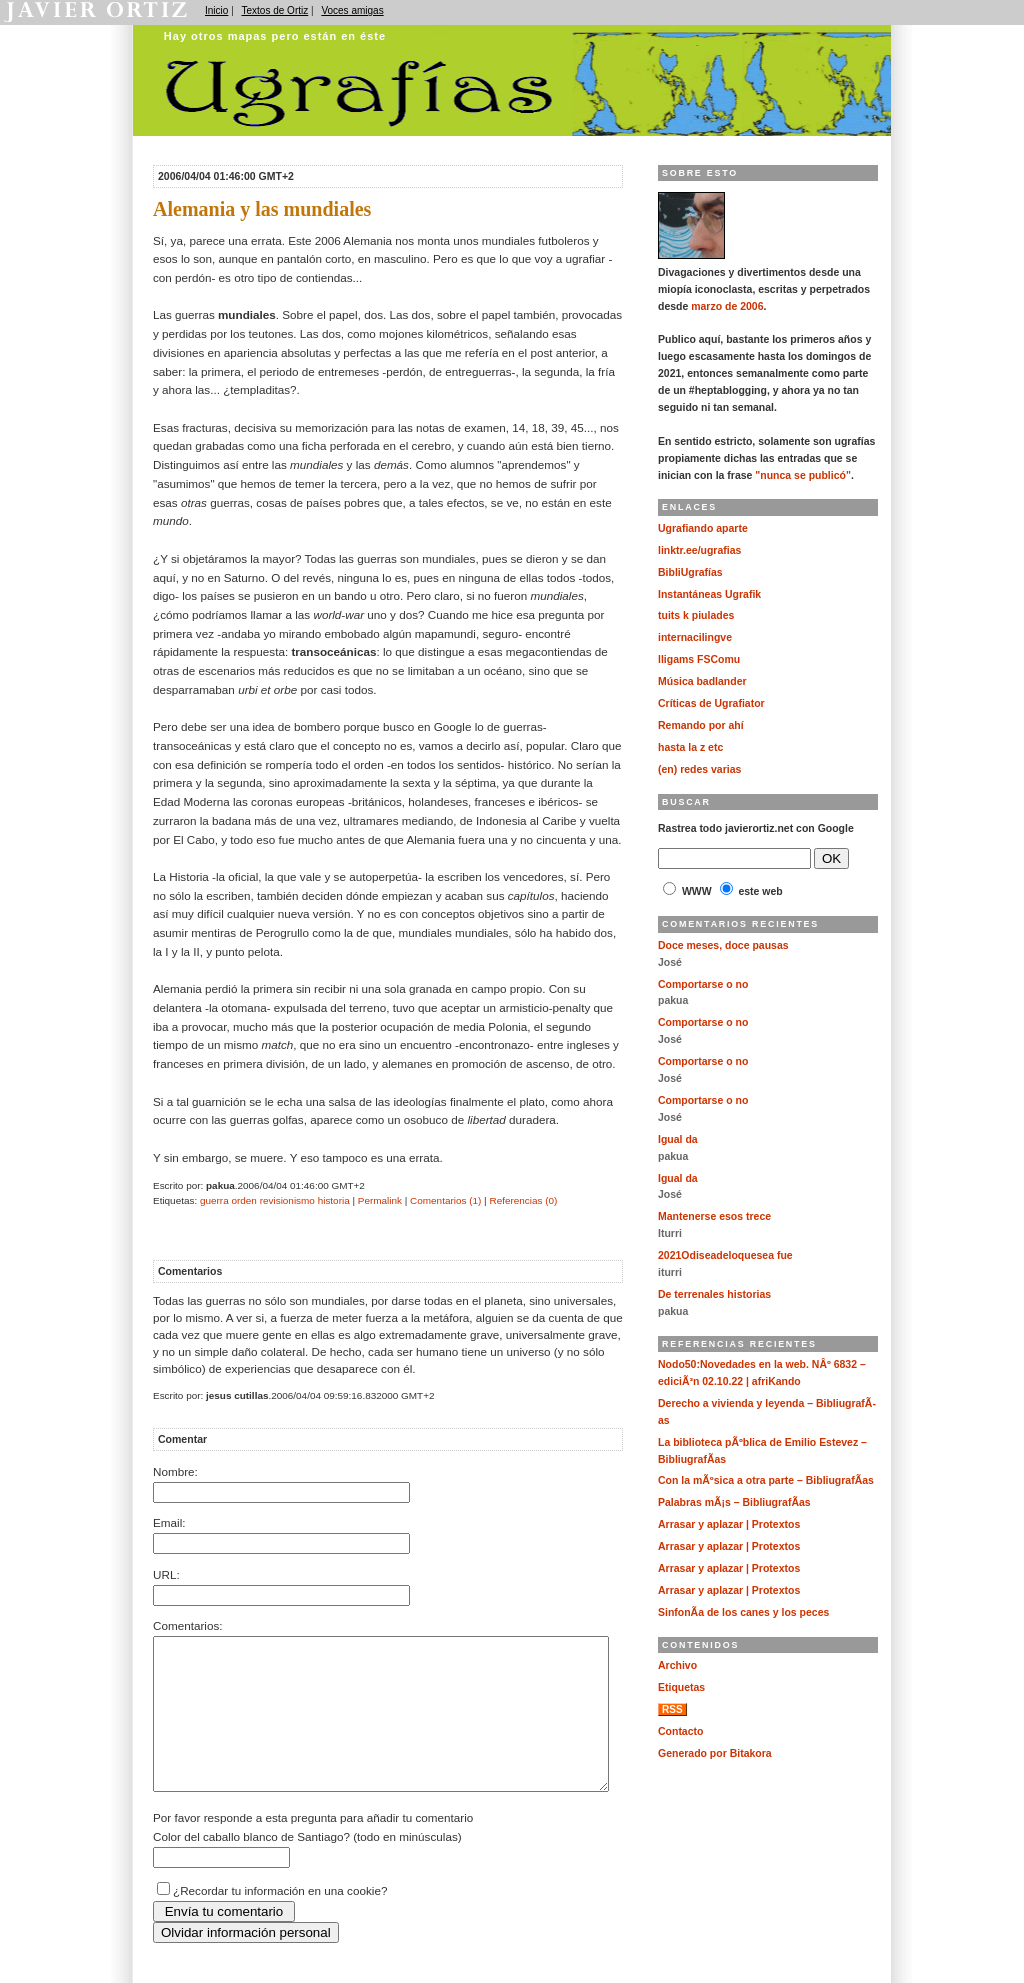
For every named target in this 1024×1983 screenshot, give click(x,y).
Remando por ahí (701, 725)
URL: (166, 1574)
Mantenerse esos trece (714, 1216)
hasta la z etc (690, 747)
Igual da (678, 1139)
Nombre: (175, 1471)
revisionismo (287, 1200)
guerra (214, 1200)
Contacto (680, 1731)
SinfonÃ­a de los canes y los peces (743, 1612)
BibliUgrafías (690, 572)
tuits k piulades (696, 615)
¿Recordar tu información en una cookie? (280, 1920)
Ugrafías (443, 33)
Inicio (216, 10)
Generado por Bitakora (715, 1753)
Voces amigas (352, 10)
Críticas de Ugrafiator (711, 703)
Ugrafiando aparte (703, 528)
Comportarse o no (703, 984)
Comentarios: (188, 1625)
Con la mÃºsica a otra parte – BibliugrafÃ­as (766, 1480)
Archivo (677, 1665)
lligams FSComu (699, 659)
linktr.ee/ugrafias (699, 550)
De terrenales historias (714, 1294)
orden (243, 1200)
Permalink (380, 1200)
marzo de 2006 (727, 306)
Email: (169, 1522)
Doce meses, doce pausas (723, 945)
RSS (672, 1709)
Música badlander (702, 681)
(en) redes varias (699, 769)
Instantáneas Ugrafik (709, 594)
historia (334, 1200)
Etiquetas (681, 1687)
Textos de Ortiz (275, 10)
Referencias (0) (523, 1200)
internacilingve (695, 637)
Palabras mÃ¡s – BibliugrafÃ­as (734, 1502)
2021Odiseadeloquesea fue (725, 1255)
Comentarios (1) (445, 1200)
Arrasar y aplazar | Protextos (729, 1524)
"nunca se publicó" (803, 475)
